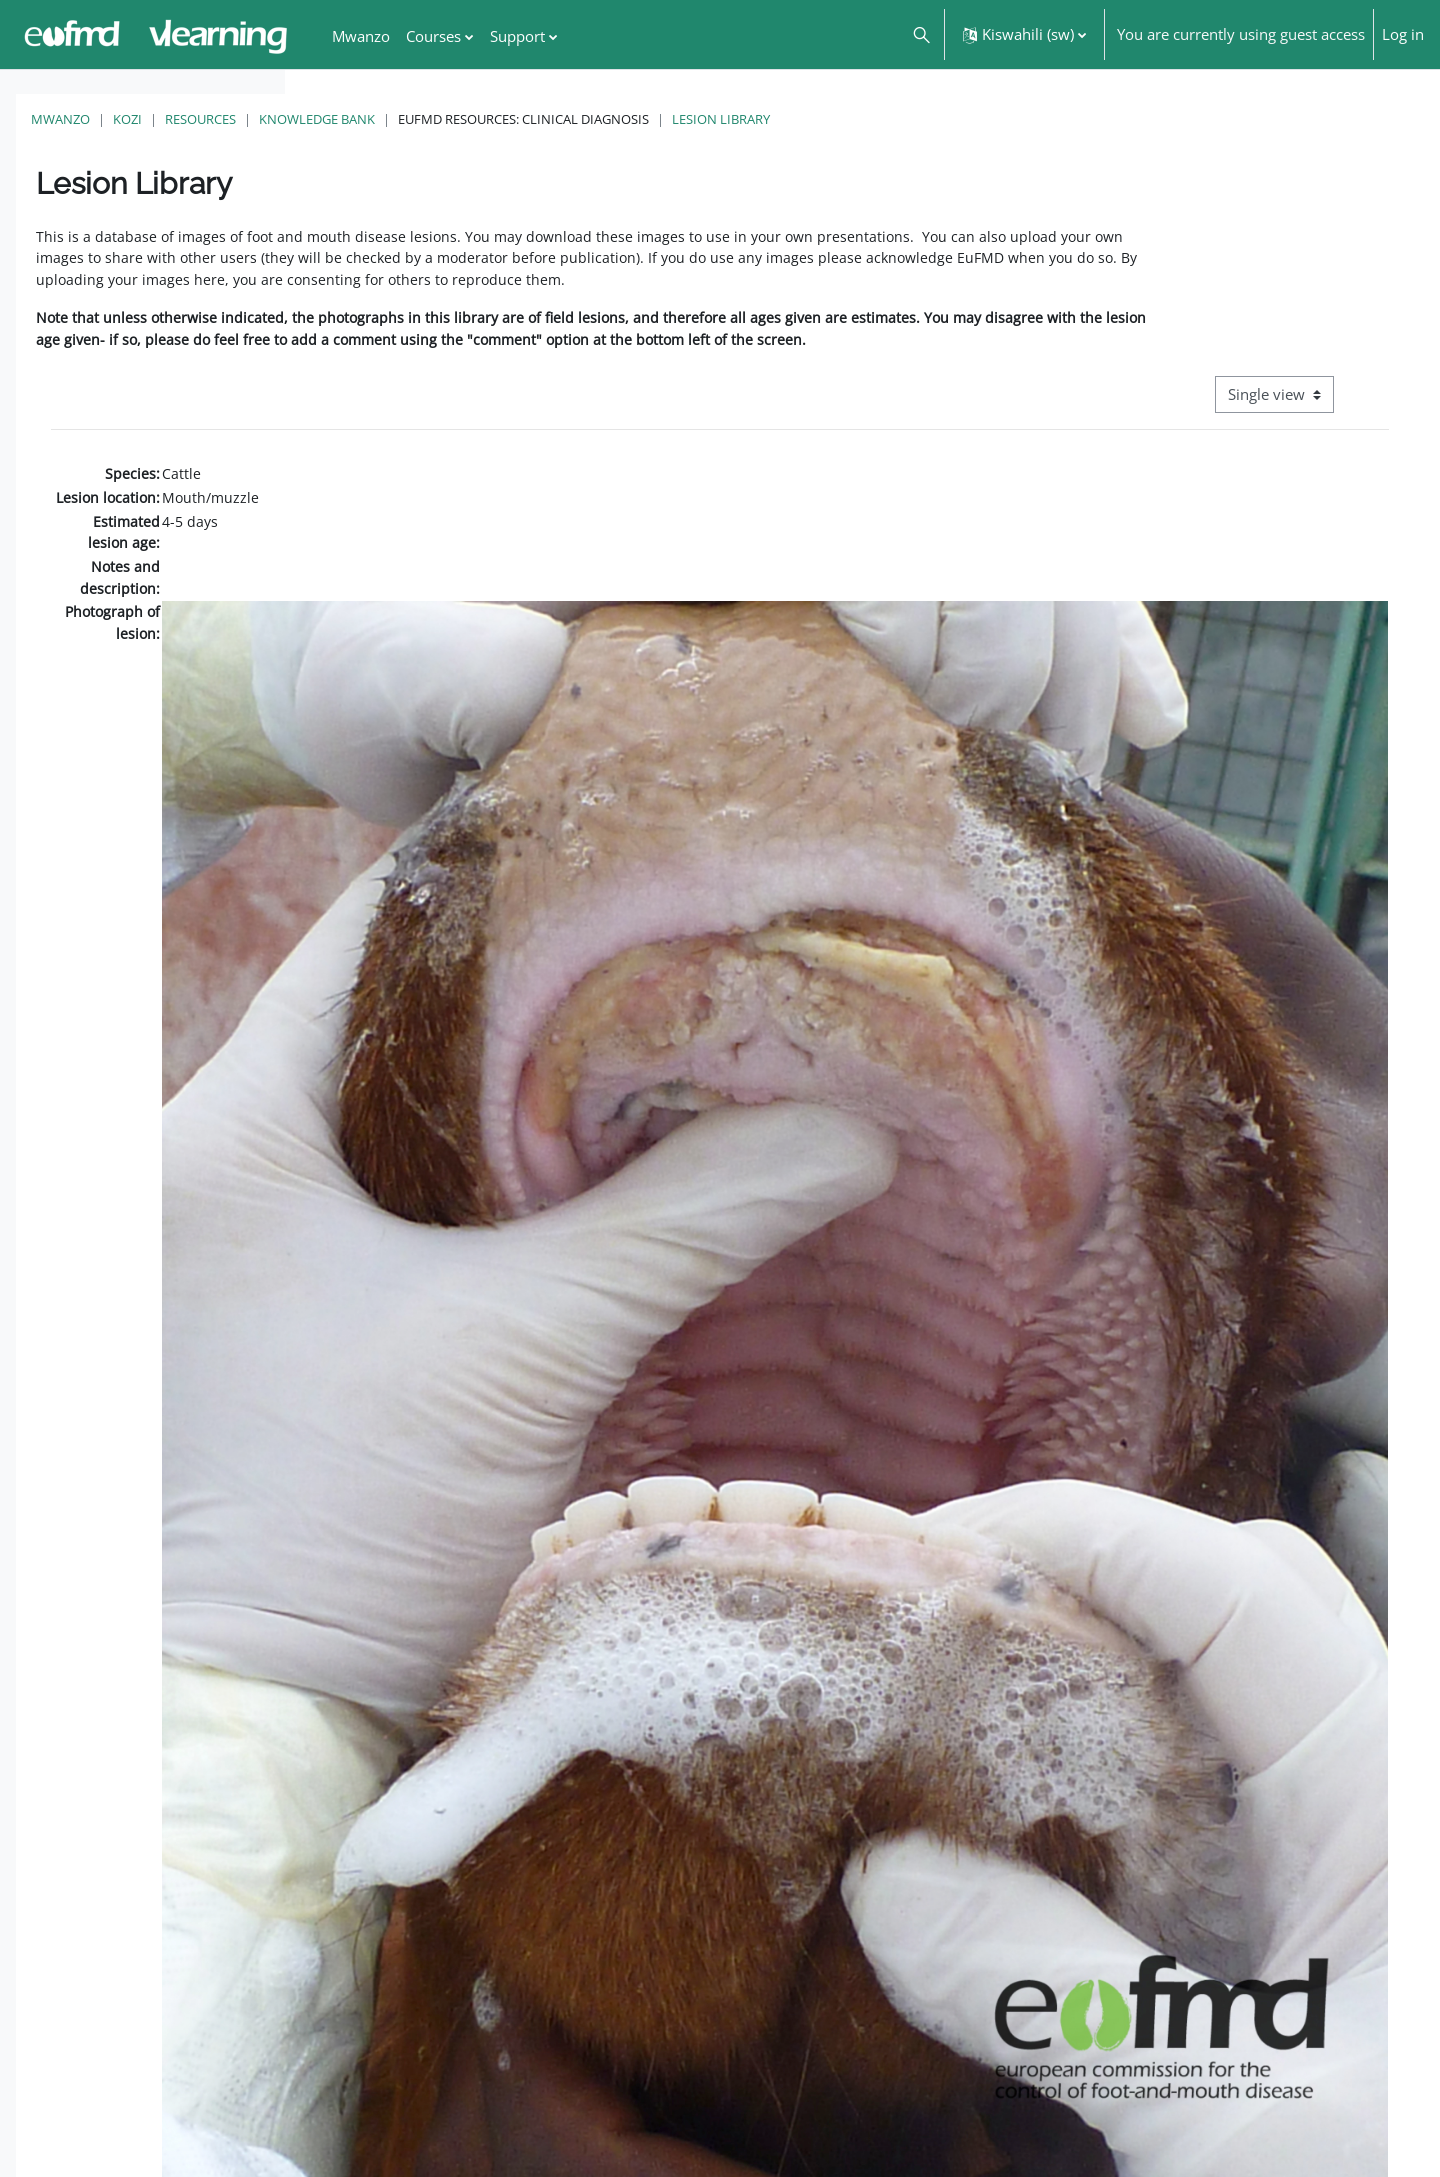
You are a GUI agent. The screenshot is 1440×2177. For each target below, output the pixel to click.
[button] (920, 34)
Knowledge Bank (602, 119)
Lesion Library (1006, 119)
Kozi (412, 119)
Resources (485, 119)
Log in (1403, 34)
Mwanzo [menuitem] (361, 36)
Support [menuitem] (517, 36)
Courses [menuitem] (433, 36)
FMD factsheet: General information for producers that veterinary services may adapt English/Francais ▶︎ (1226, 2115)
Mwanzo (345, 119)
